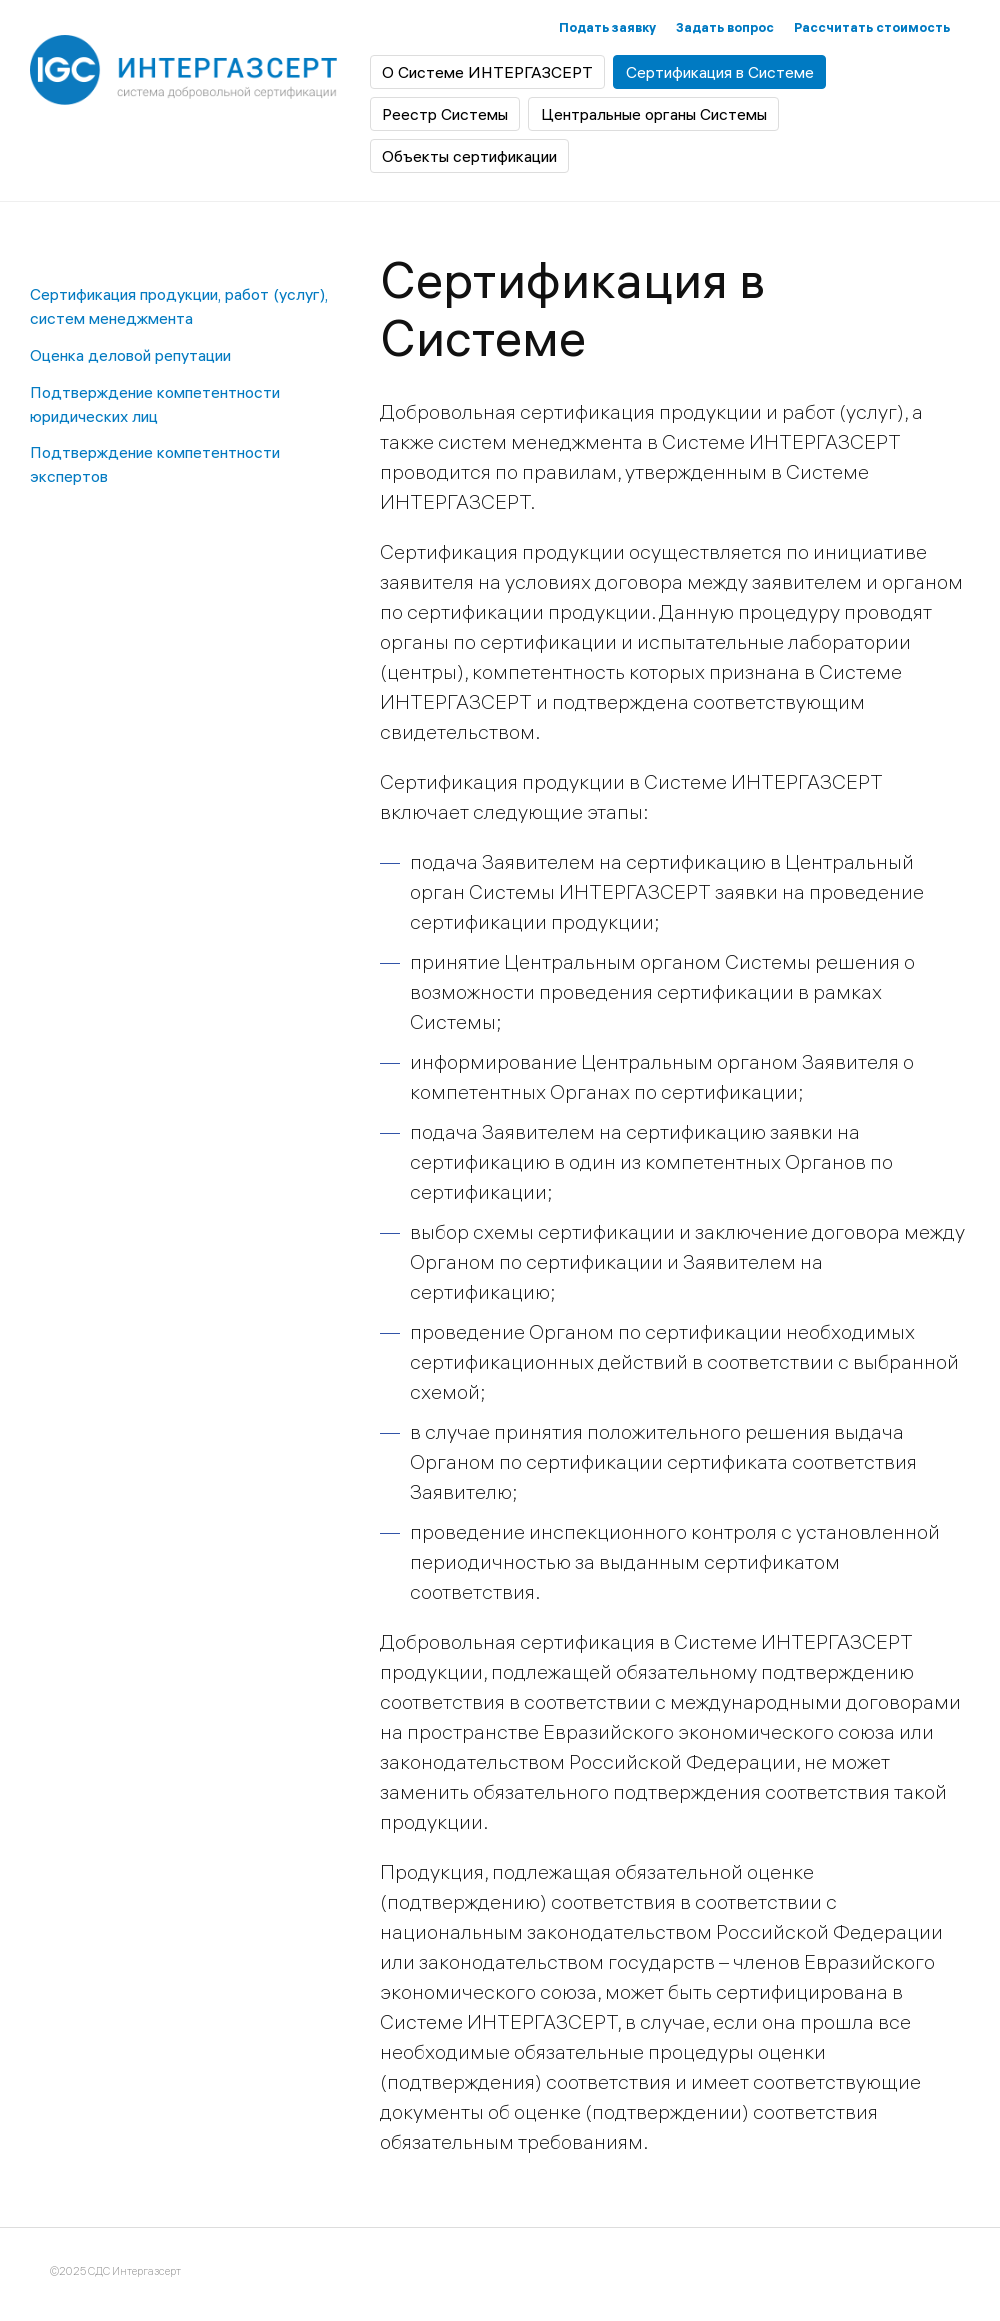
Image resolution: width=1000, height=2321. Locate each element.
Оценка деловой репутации (130, 355)
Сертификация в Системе (720, 72)
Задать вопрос (725, 27)
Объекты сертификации (469, 156)
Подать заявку (607, 27)
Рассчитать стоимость (872, 27)
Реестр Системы (445, 114)
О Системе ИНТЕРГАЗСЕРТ (487, 72)
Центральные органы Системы (654, 114)
